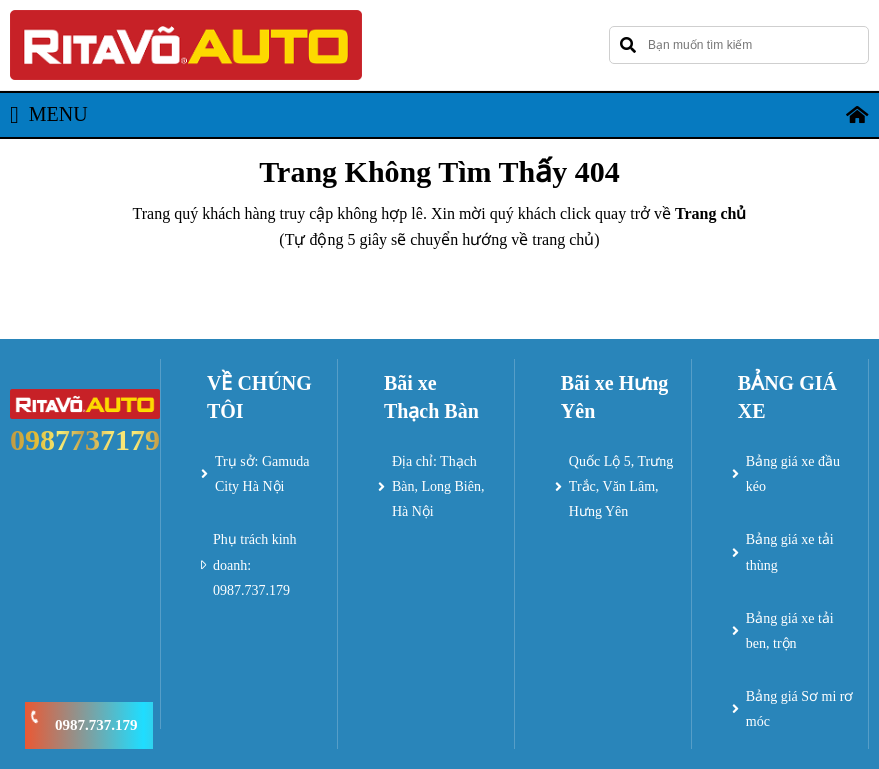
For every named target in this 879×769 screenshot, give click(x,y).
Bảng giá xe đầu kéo (793, 474)
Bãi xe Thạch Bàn (431, 397)
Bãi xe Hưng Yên (614, 397)
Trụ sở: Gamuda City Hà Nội (262, 474)
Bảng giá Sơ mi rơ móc (800, 709)
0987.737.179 (96, 725)
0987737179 (85, 439)
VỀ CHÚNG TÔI (259, 397)
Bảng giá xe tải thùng (790, 552)
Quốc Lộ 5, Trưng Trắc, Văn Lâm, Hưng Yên (621, 486)
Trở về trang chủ (439, 295)
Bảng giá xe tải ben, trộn (790, 631)
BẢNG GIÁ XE (787, 397)
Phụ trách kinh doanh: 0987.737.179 (255, 564)
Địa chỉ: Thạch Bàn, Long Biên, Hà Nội (438, 486)
